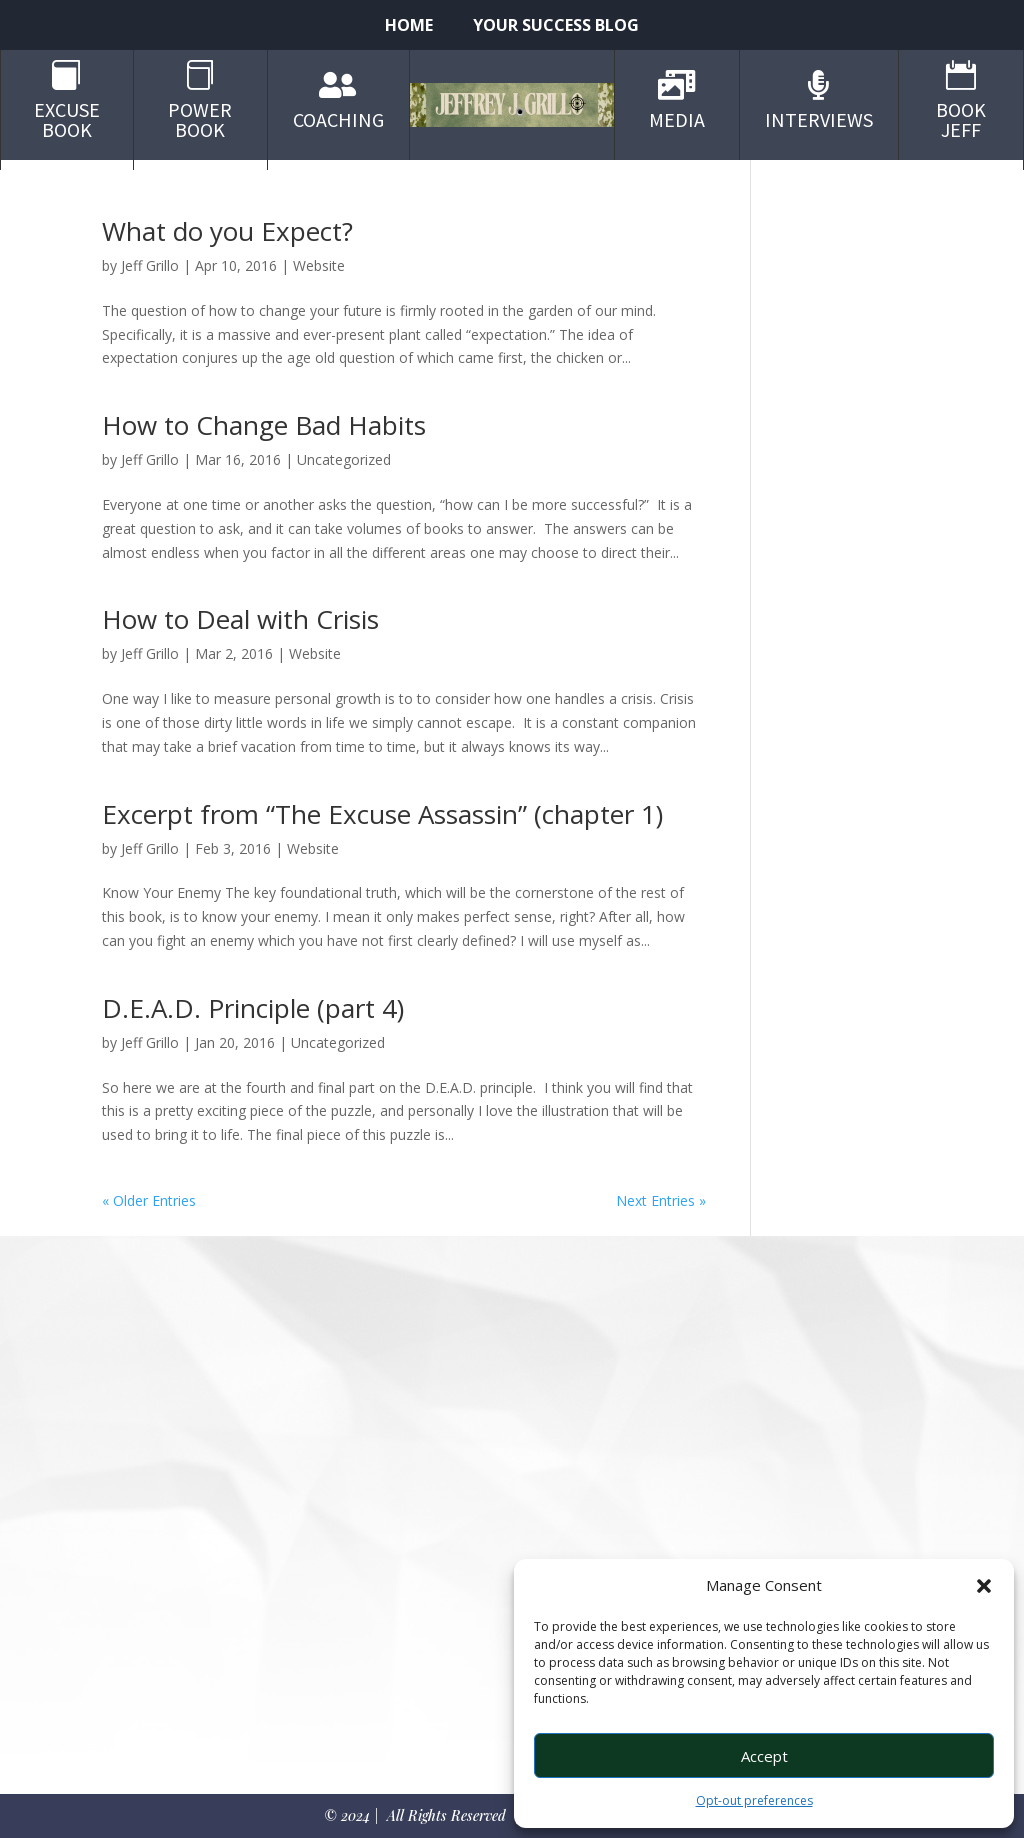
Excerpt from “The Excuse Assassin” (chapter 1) (382, 814)
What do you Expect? (227, 231)
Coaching (338, 119)
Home (409, 27)
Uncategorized (344, 459)
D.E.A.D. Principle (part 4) (253, 1008)
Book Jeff (961, 119)
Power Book (200, 119)
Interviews (819, 119)
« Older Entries (149, 1200)
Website (319, 265)
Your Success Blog (556, 27)
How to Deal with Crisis (240, 619)
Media (677, 119)
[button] (984, 1586)
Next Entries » (661, 1200)
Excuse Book (67, 119)
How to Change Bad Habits (264, 425)
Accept (764, 1756)
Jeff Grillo (150, 265)
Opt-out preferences (754, 1800)
